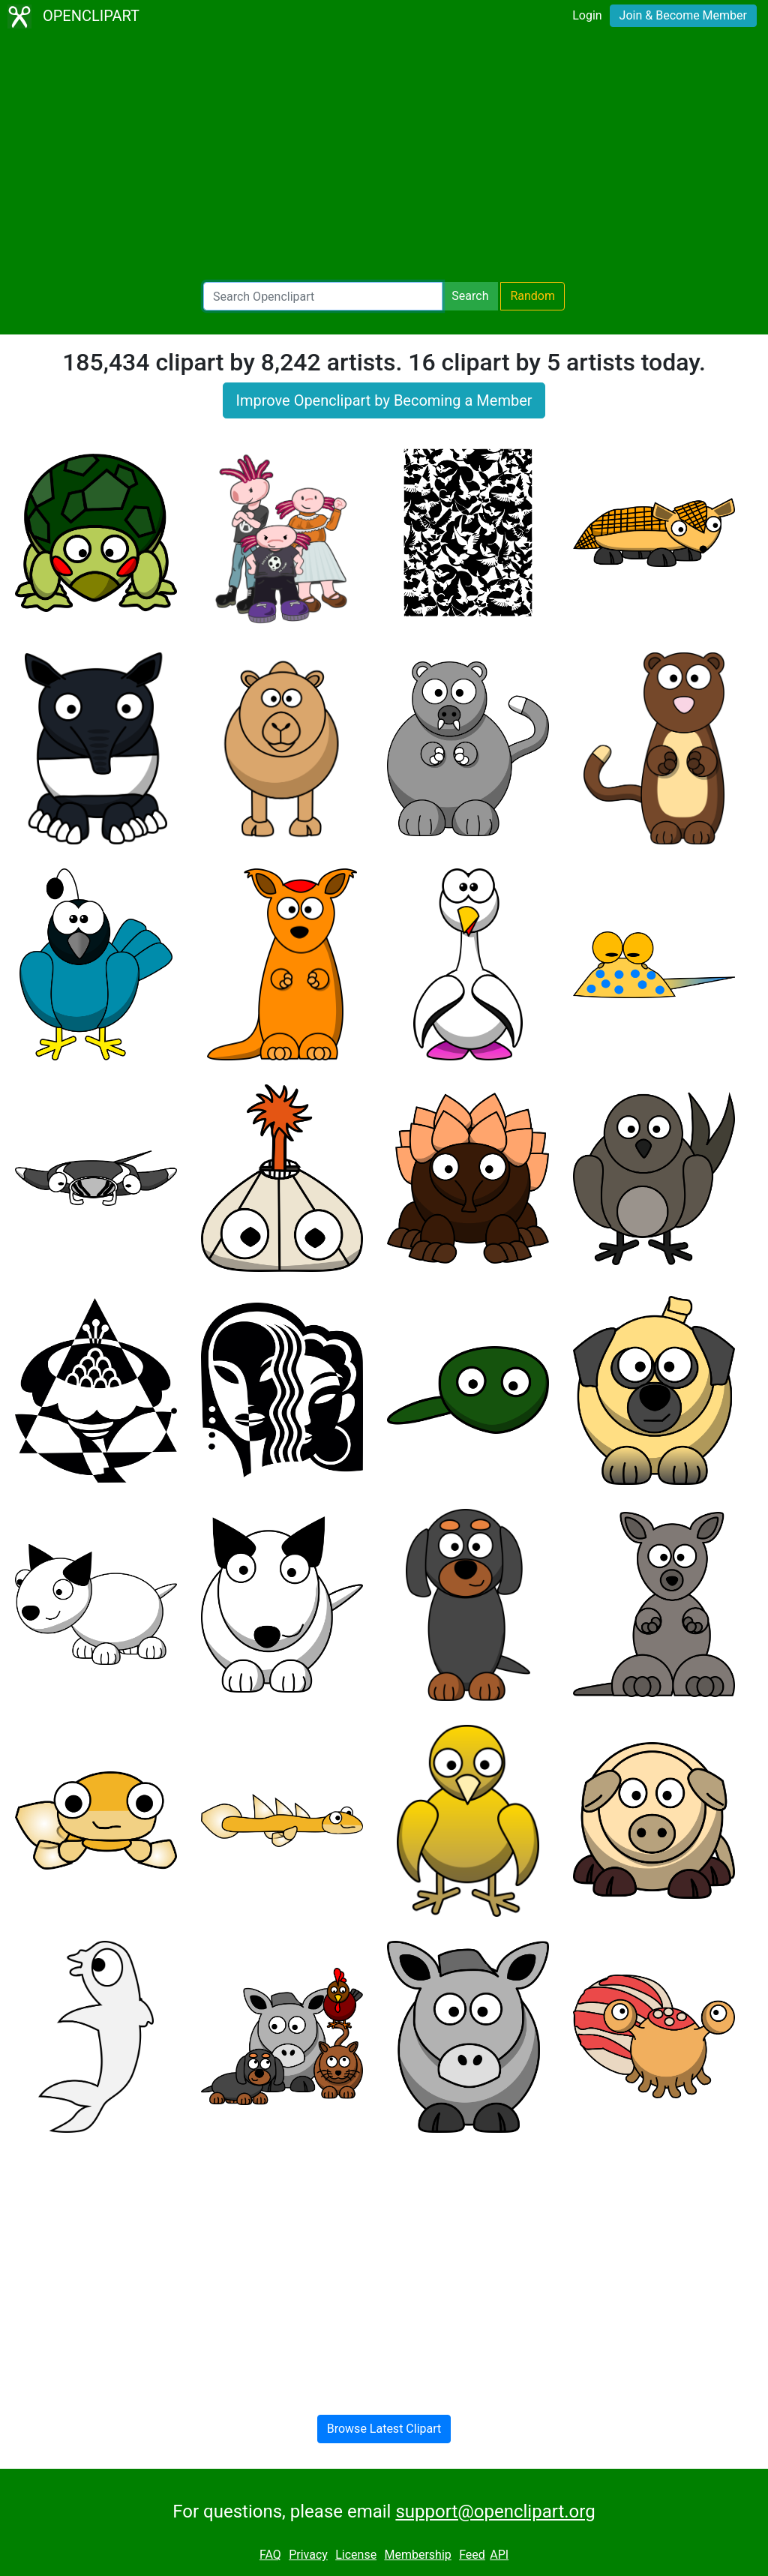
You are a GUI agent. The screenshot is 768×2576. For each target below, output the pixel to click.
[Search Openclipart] (322, 296)
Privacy (308, 2555)
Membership (417, 2555)
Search (470, 296)
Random (532, 296)
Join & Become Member (683, 15)
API (499, 2555)
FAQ (270, 2555)
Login (587, 15)
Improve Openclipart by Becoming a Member (384, 400)
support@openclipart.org (495, 2511)
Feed (472, 2555)
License (355, 2555)
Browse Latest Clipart (384, 2429)
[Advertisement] (384, 157)
